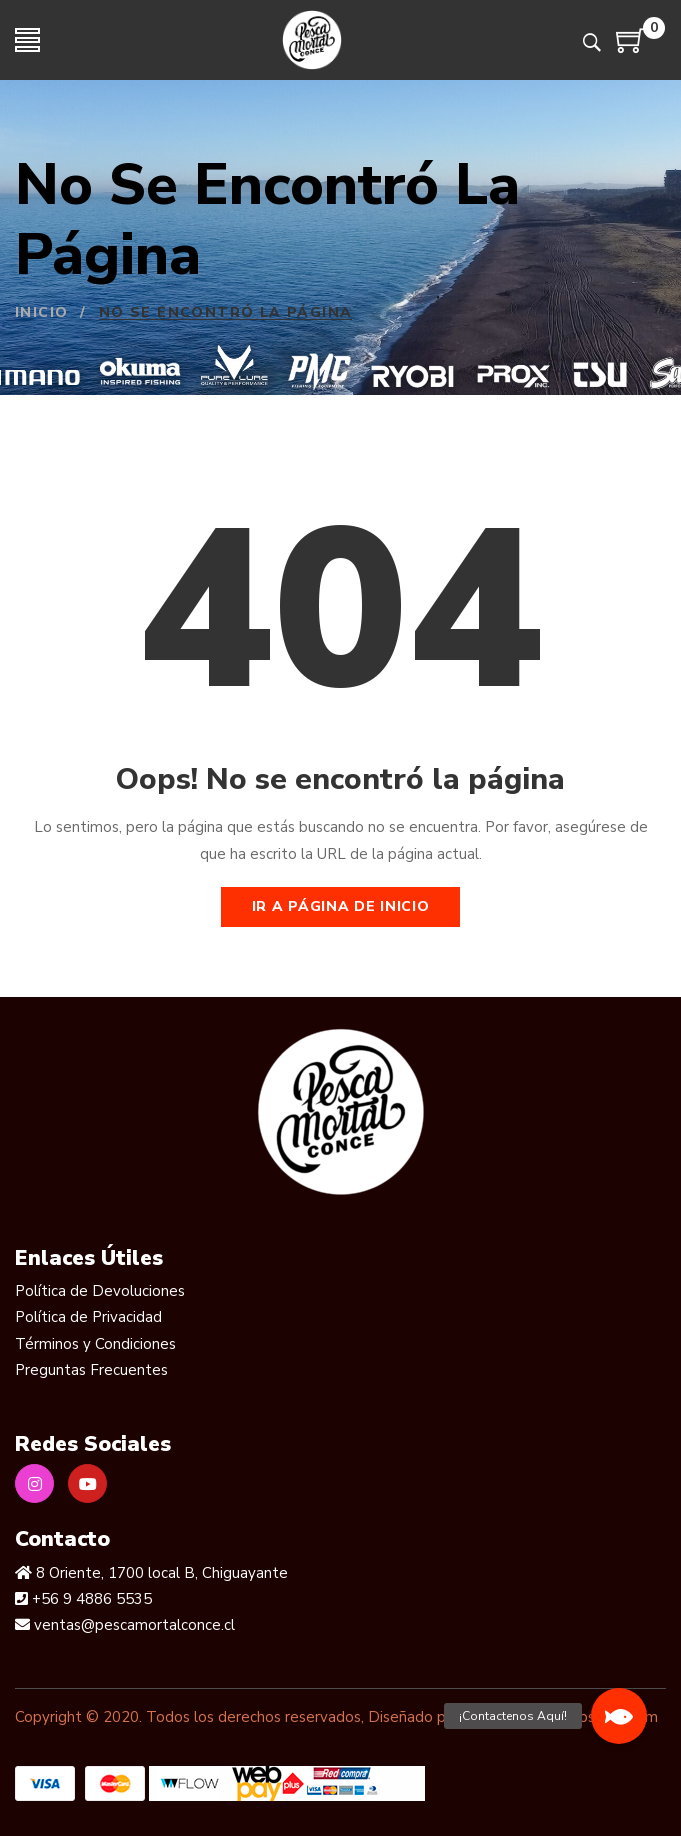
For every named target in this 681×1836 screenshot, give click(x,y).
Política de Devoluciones (100, 1291)
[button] (619, 1716)
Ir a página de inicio (341, 906)
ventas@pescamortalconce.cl (132, 1625)
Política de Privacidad (88, 1317)
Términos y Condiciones (95, 1344)
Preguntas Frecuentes (91, 1370)
